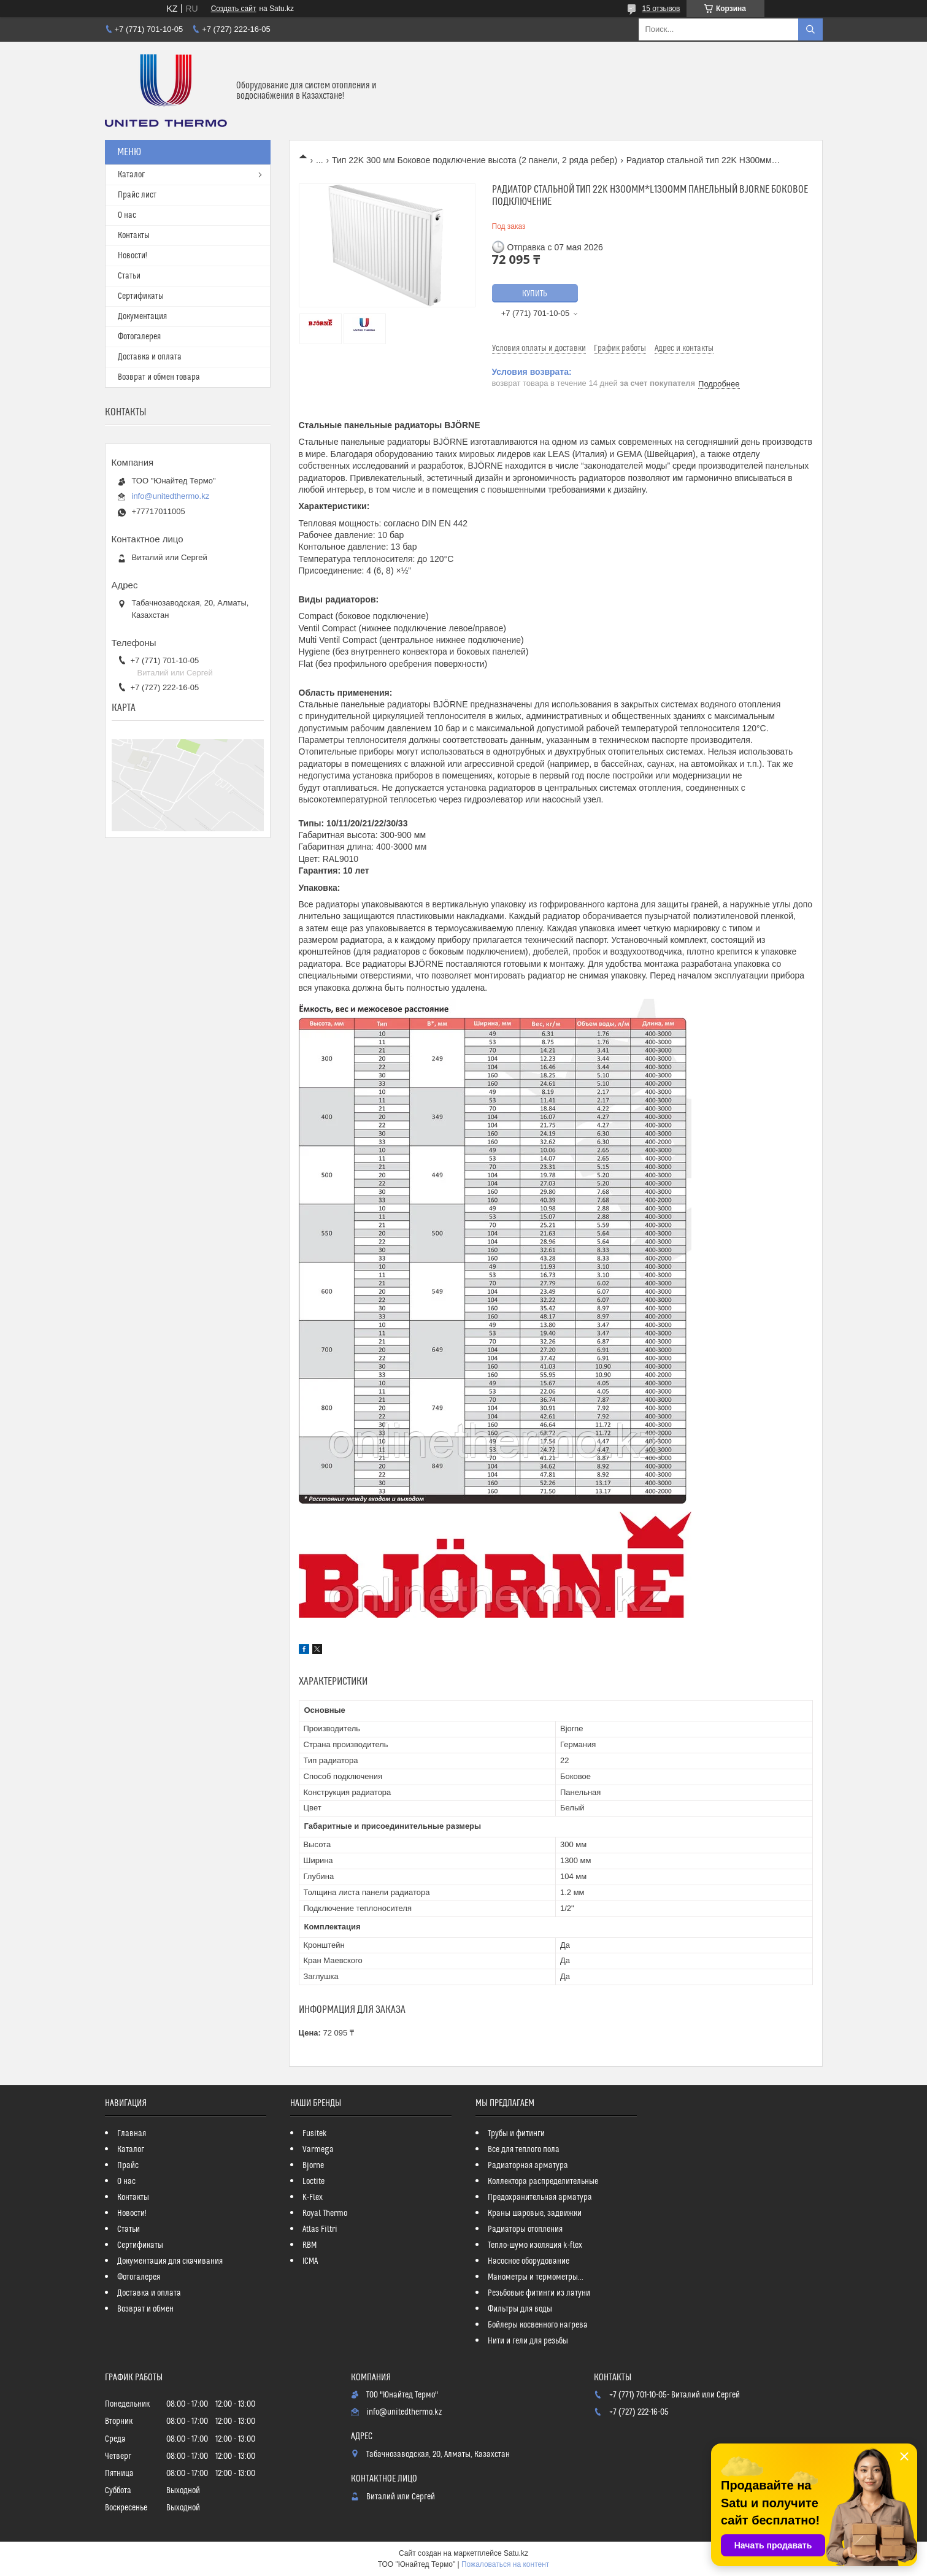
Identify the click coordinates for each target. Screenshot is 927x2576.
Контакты (134, 235)
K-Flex (312, 2197)
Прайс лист (137, 195)
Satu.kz (516, 2553)
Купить (534, 294)
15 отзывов (661, 8)
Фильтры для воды (520, 2309)
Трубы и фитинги (516, 2134)
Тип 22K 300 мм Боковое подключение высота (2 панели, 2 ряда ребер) (474, 160)
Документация (142, 316)
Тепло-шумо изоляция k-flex (535, 2245)
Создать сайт (233, 8)
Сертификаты (141, 296)
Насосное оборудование (528, 2261)
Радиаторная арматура (528, 2165)
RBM (309, 2245)
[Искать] (810, 29)
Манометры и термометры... (535, 2277)
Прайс (128, 2165)
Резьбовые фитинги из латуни (539, 2293)
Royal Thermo (324, 2213)
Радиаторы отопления (525, 2229)
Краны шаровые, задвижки (535, 2213)
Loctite (313, 2181)
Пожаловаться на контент (505, 2564)
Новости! (132, 256)
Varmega (318, 2150)
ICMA (310, 2261)
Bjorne (313, 2165)
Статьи (129, 276)
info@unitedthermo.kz (171, 496)
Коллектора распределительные (543, 2181)
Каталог (131, 175)
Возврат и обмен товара (159, 377)
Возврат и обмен (145, 2309)
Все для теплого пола (524, 2150)
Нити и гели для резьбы (528, 2341)
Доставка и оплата (150, 357)
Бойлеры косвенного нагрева (538, 2325)
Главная (131, 2134)
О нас (127, 215)
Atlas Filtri (319, 2229)
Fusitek (314, 2134)
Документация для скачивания (170, 2261)
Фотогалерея (139, 337)
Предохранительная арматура (540, 2197)
